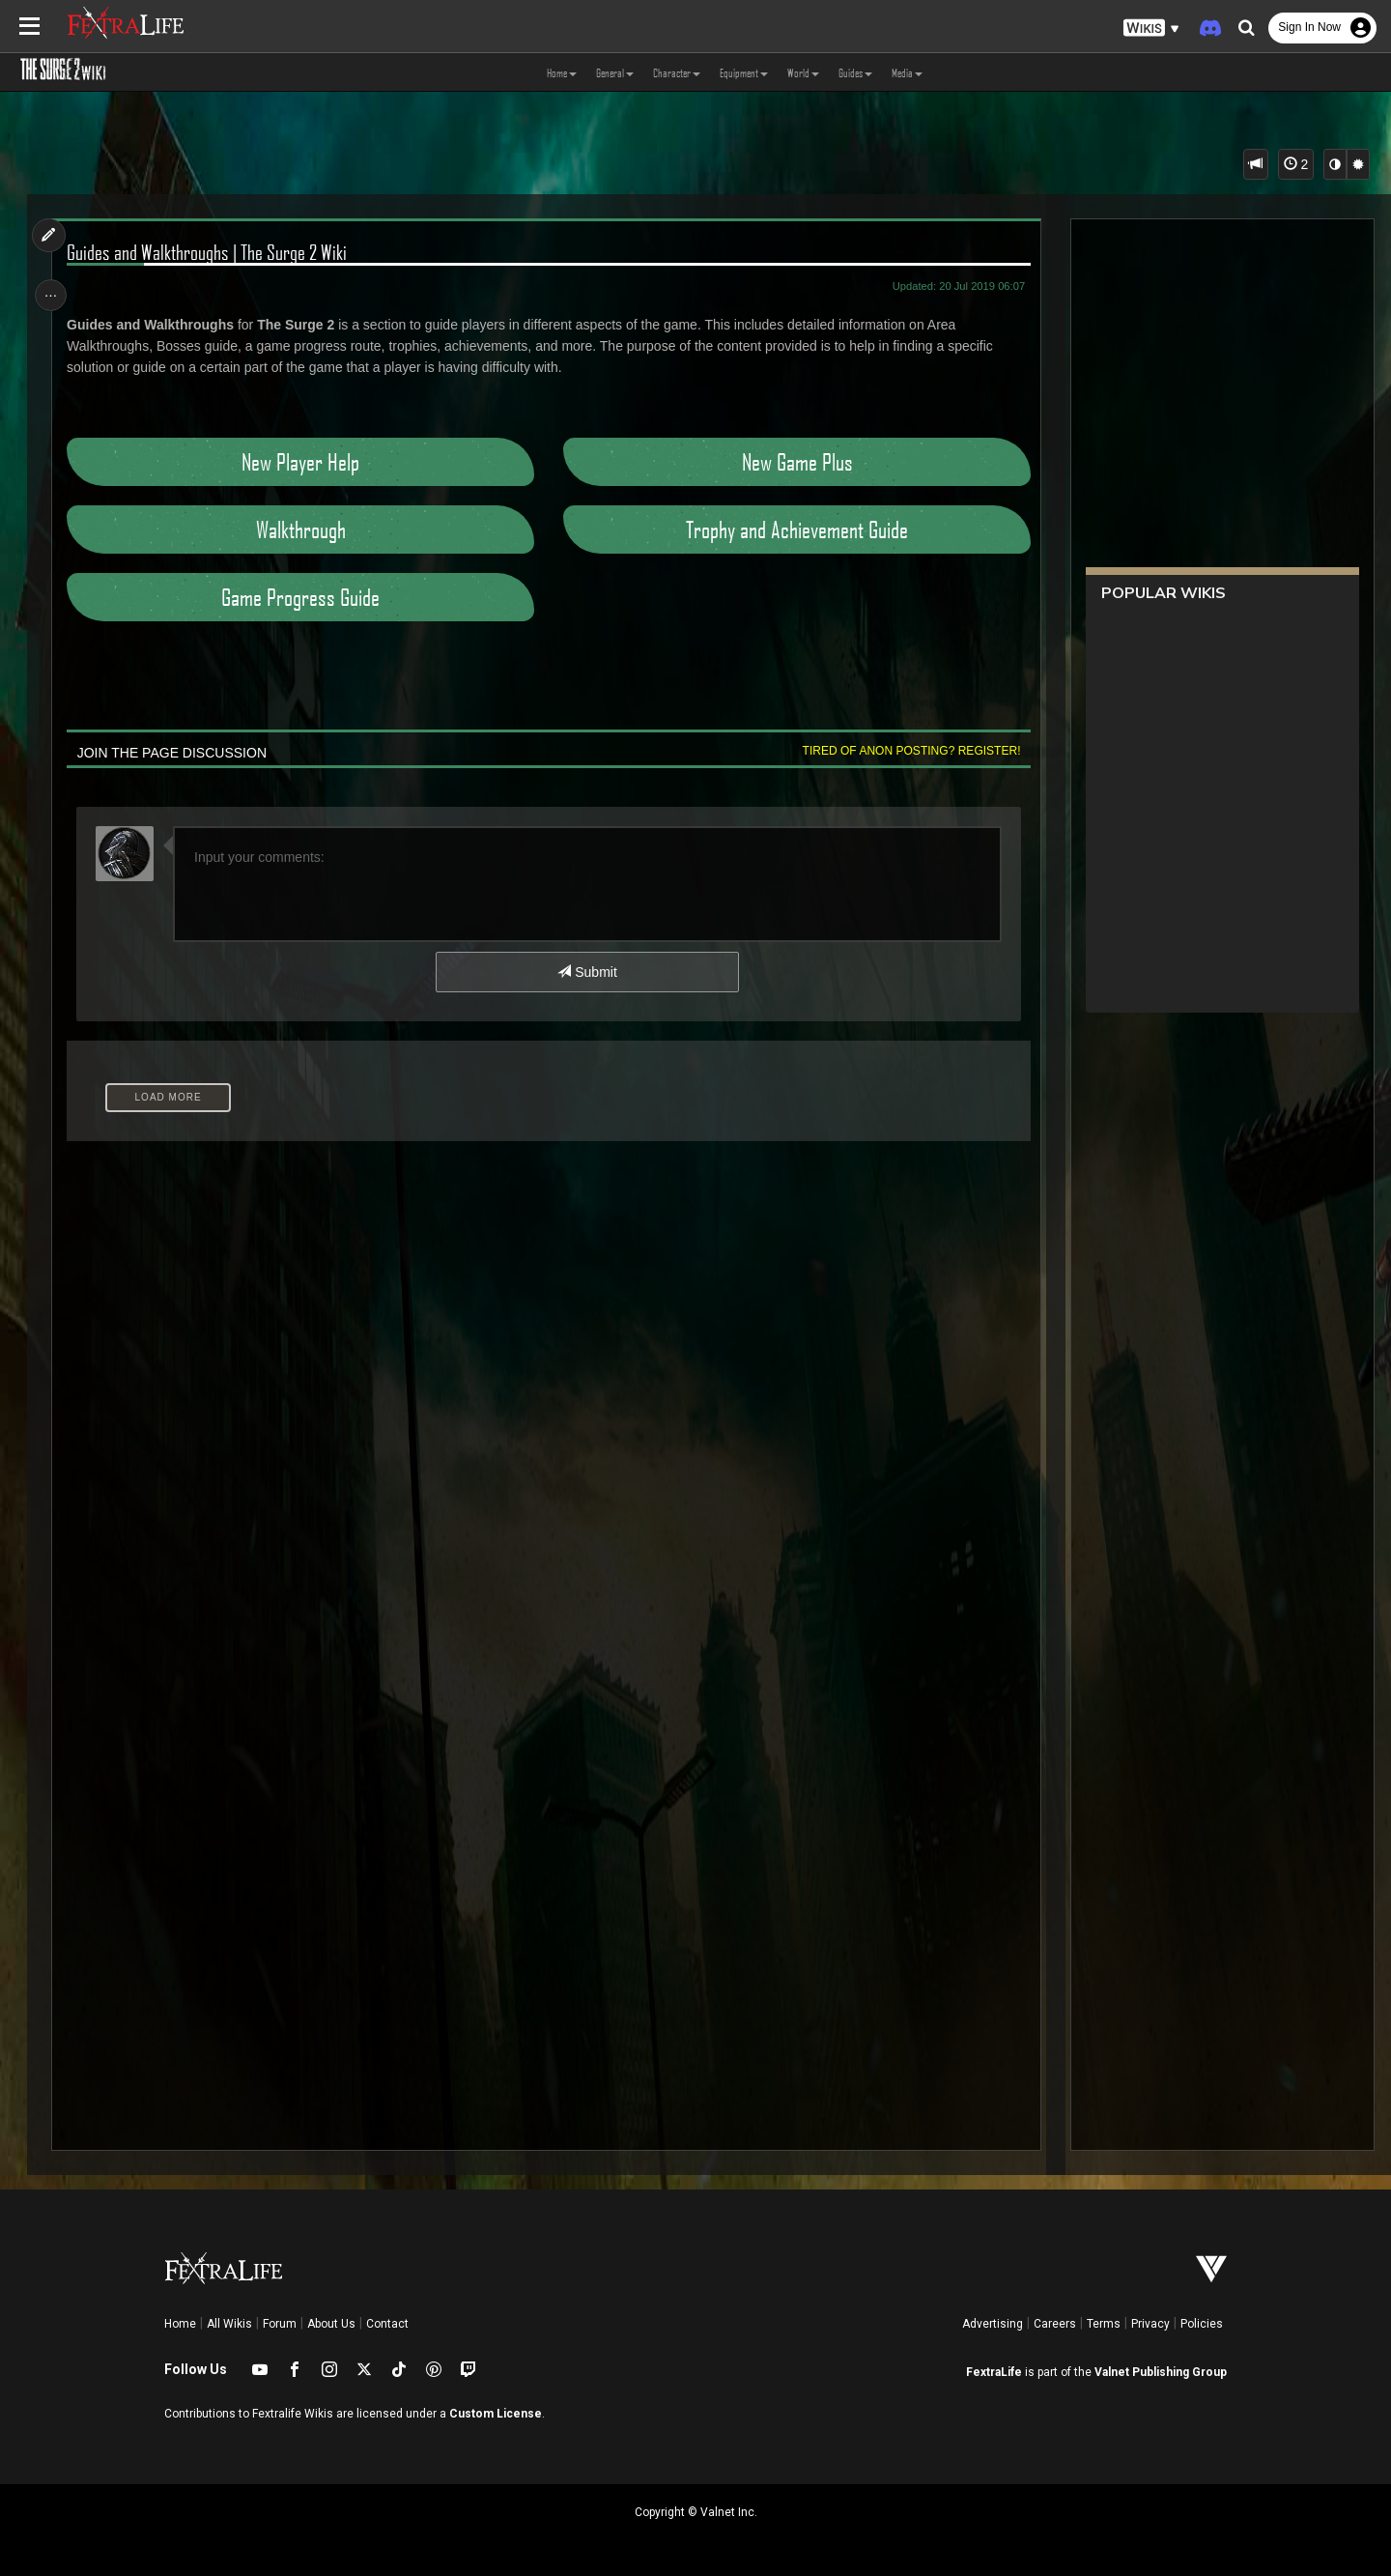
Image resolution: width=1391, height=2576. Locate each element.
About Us (331, 2324)
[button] (1151, 28)
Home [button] (562, 72)
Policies (1201, 2324)
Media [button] (907, 72)
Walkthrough (302, 529)
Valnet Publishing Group (1160, 2372)
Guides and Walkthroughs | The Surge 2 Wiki (211, 252)
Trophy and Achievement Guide (794, 529)
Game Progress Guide (302, 597)
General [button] (615, 72)
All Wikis (229, 2324)
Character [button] (676, 72)
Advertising (992, 2324)
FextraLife (994, 2372)
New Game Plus (794, 461)
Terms (1104, 2324)
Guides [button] (855, 72)
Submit (586, 972)
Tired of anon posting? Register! (907, 751)
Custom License (495, 2413)
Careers (1055, 2324)
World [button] (803, 72)
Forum (280, 2324)
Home (180, 2324)
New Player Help (302, 461)
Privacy (1150, 2324)
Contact (387, 2324)
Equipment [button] (744, 72)
